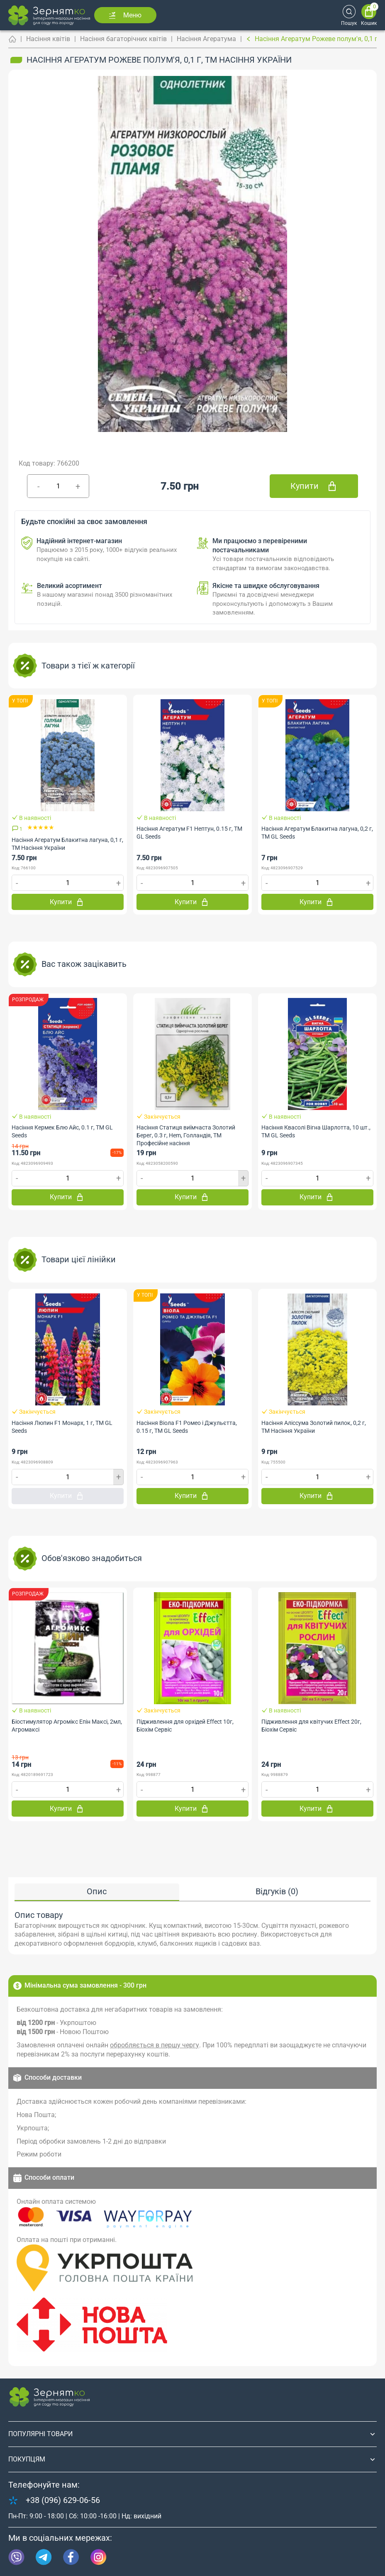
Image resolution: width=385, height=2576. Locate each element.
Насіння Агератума (206, 39)
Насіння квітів (48, 39)
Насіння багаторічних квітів (123, 39)
